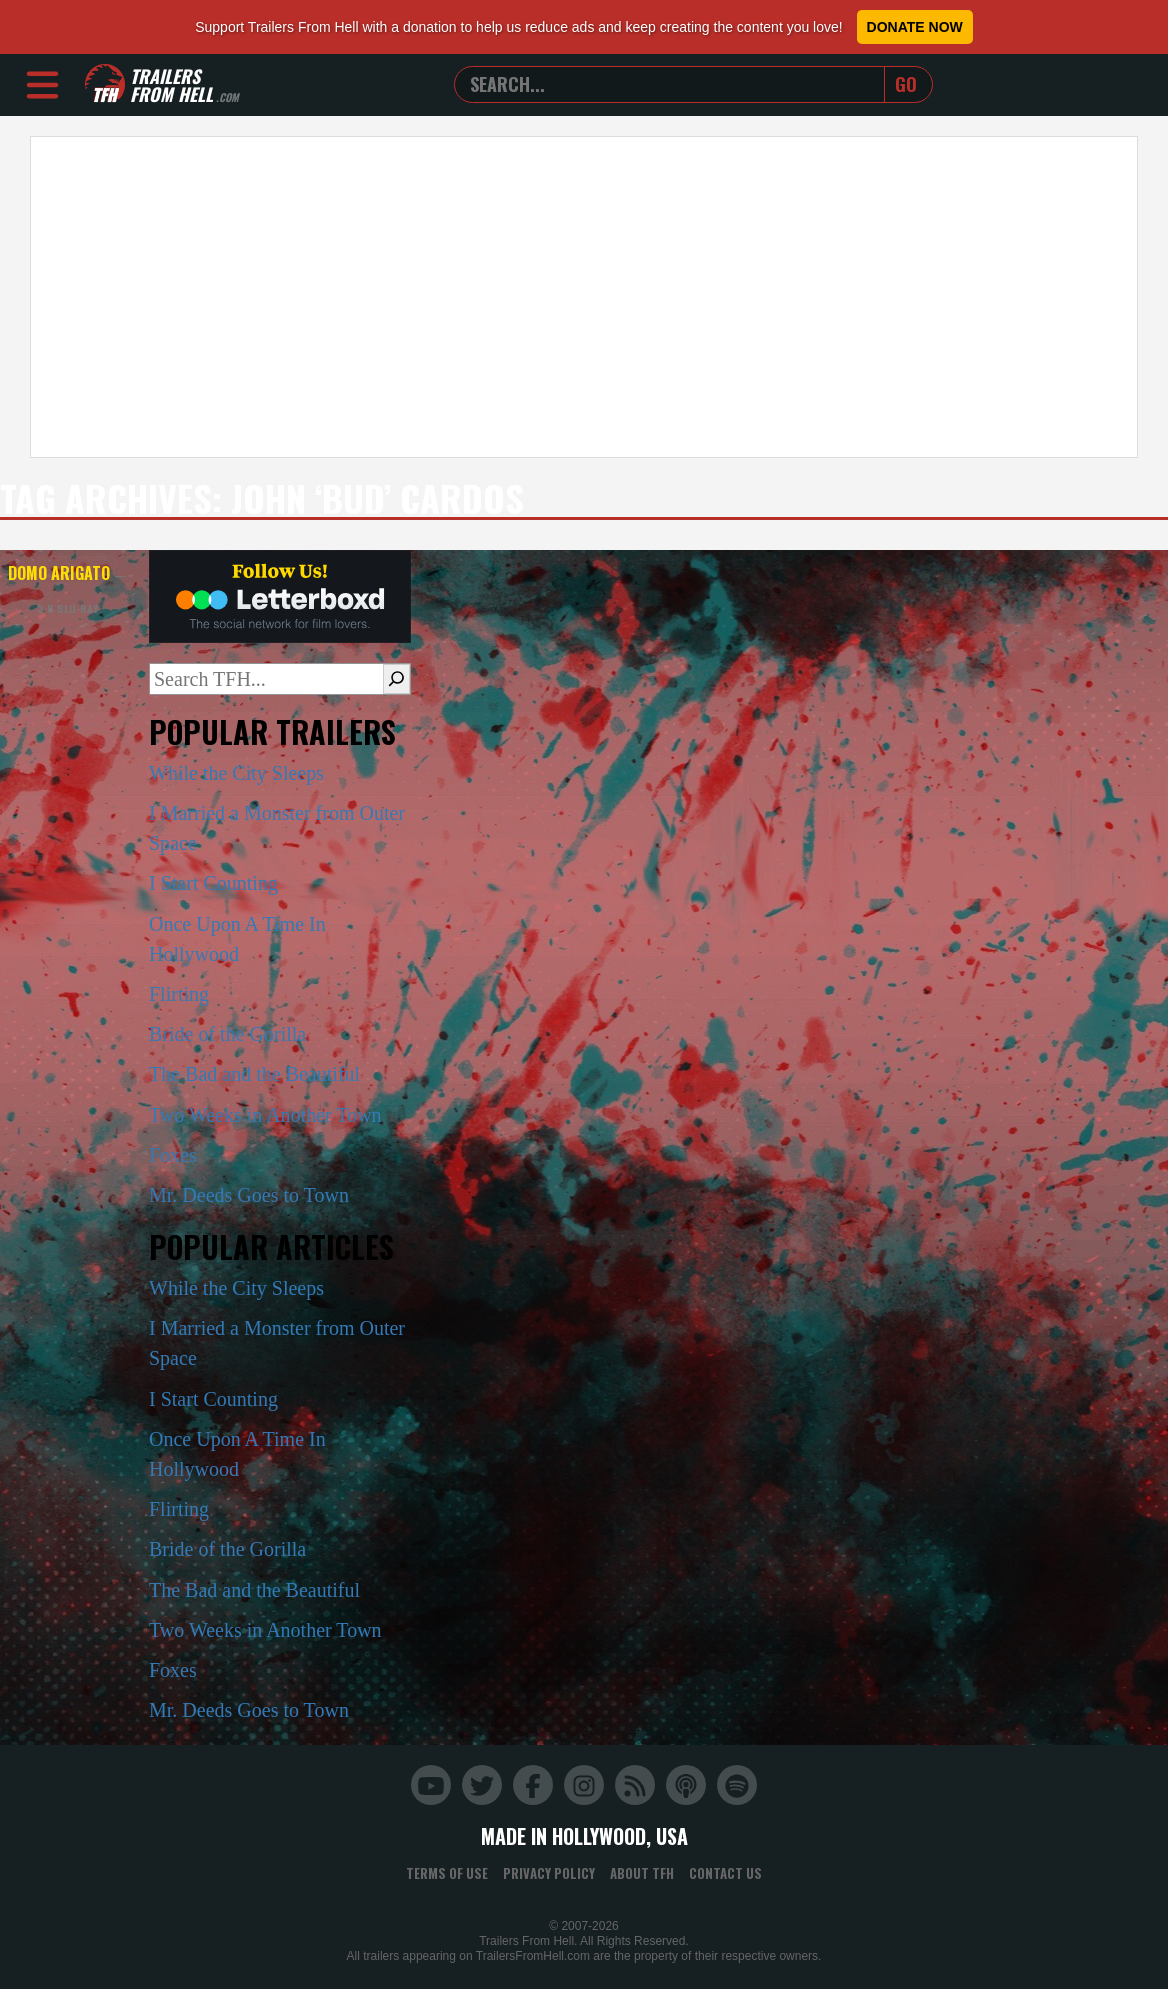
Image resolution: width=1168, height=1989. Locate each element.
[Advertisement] (584, 297)
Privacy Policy (549, 1873)
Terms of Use (447, 1873)
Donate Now (915, 27)
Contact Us (725, 1873)
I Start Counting (213, 883)
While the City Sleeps (236, 773)
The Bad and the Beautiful (254, 1074)
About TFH (642, 1873)
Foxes (173, 1155)
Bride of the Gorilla (227, 1034)
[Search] (396, 679)
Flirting (179, 994)
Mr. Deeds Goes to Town (249, 1195)
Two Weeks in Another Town (265, 1115)
